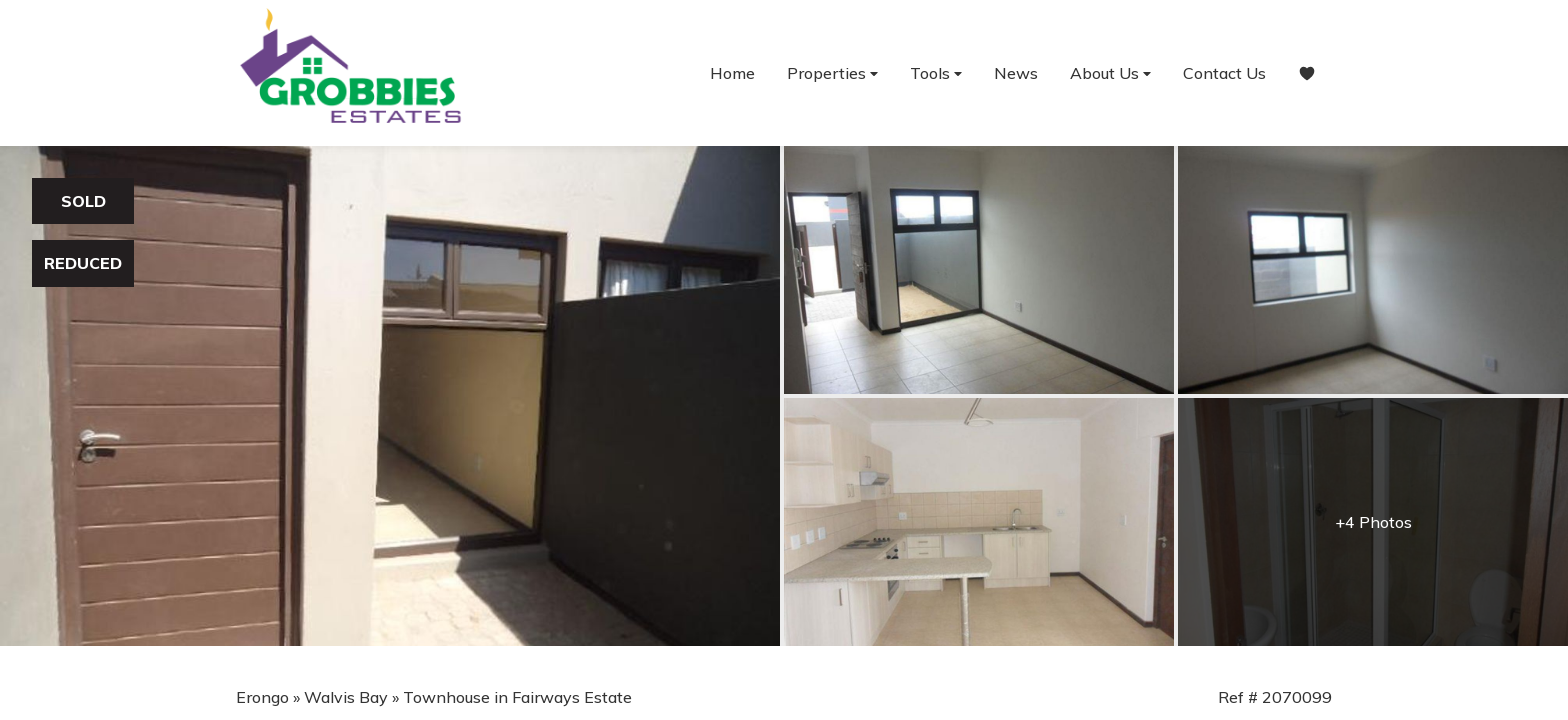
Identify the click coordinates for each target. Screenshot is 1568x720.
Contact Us (1224, 73)
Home (732, 73)
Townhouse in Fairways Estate (517, 697)
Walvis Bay (346, 697)
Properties (832, 73)
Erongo (262, 697)
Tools (936, 73)
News (1016, 73)
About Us (1110, 73)
